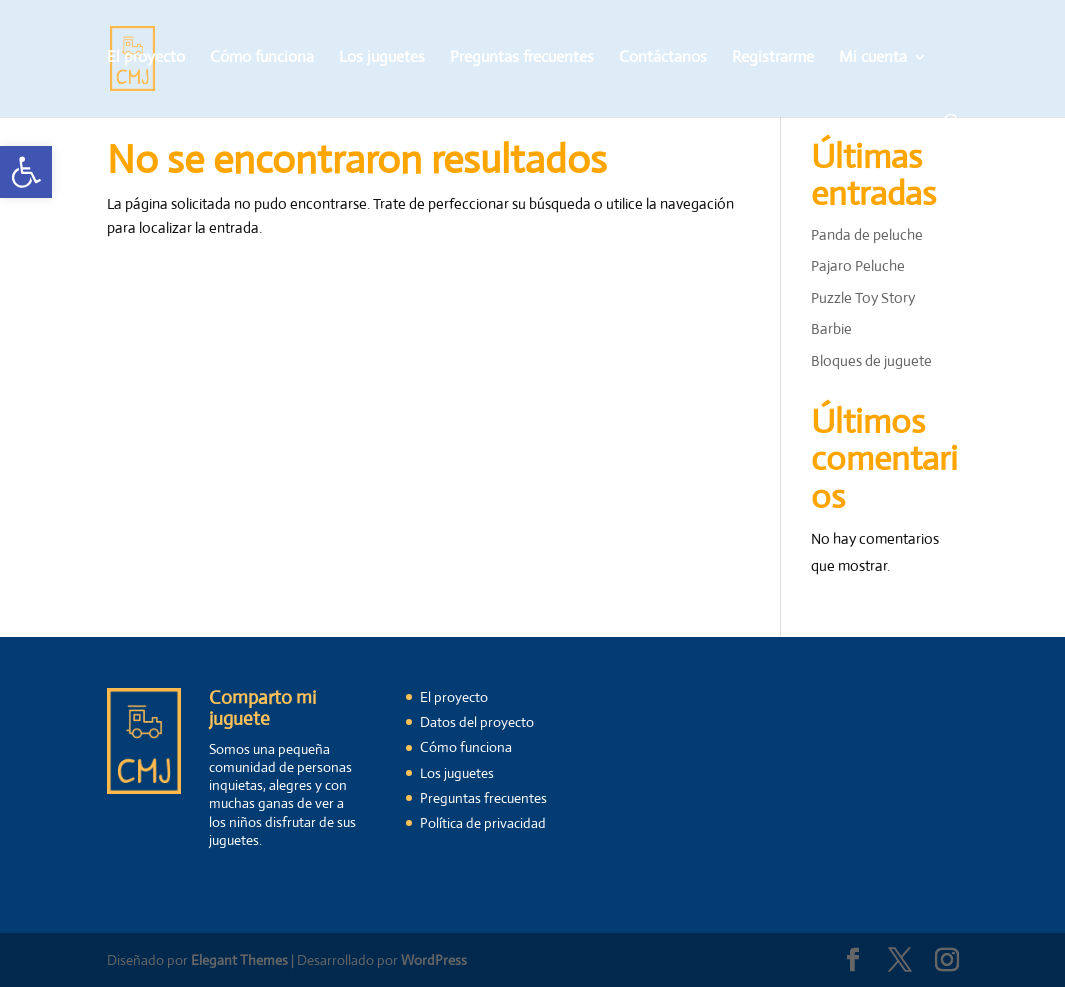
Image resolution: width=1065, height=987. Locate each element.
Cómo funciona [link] (262, 58)
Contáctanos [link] (663, 58)
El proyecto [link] (146, 58)
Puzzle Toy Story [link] (863, 297)
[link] (26, 172)
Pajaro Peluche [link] (858, 265)
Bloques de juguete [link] (871, 360)
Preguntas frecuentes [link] (522, 58)
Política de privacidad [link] (483, 823)
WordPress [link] (434, 960)
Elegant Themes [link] (239, 960)
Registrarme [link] (773, 58)
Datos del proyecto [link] (477, 722)
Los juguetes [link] (382, 58)
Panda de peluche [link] (867, 234)
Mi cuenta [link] (873, 58)
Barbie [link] (831, 328)
